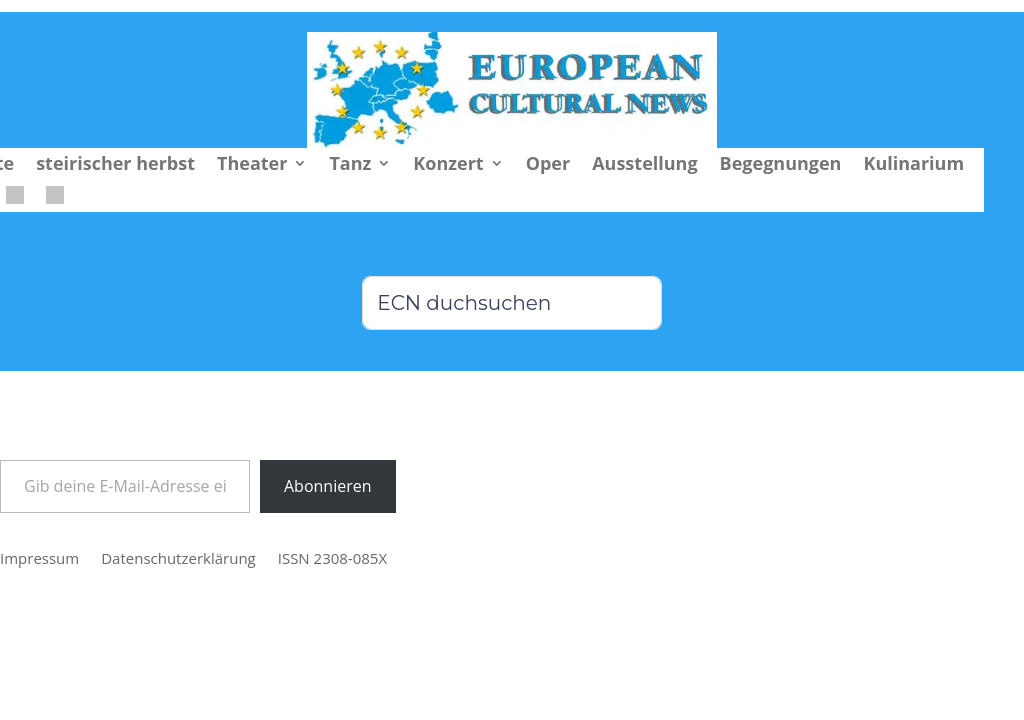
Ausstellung (644, 165)
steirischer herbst (115, 165)
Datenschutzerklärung (178, 559)
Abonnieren (328, 486)
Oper (548, 165)
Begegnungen (781, 165)
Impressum (39, 559)
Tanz (350, 165)
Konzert (448, 165)
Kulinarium (913, 165)
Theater (252, 165)
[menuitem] (15, 199)
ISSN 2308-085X (332, 559)
